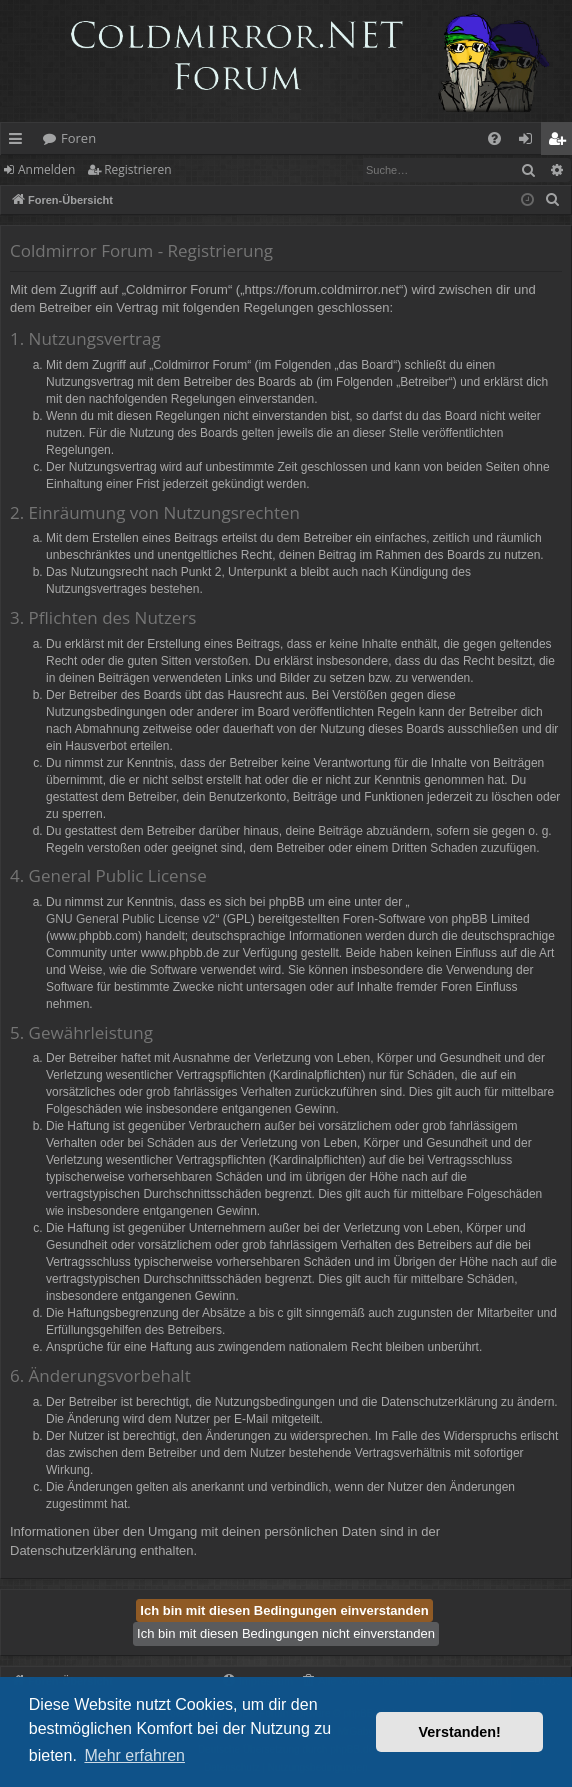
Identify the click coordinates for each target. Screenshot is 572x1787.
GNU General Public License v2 (130, 919)
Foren (78, 138)
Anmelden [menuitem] (531, 142)
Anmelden (46, 169)
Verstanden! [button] (460, 1732)
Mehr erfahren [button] (134, 1755)
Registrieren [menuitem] (561, 142)
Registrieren (137, 169)
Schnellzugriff (19, 142)
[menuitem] (494, 138)
